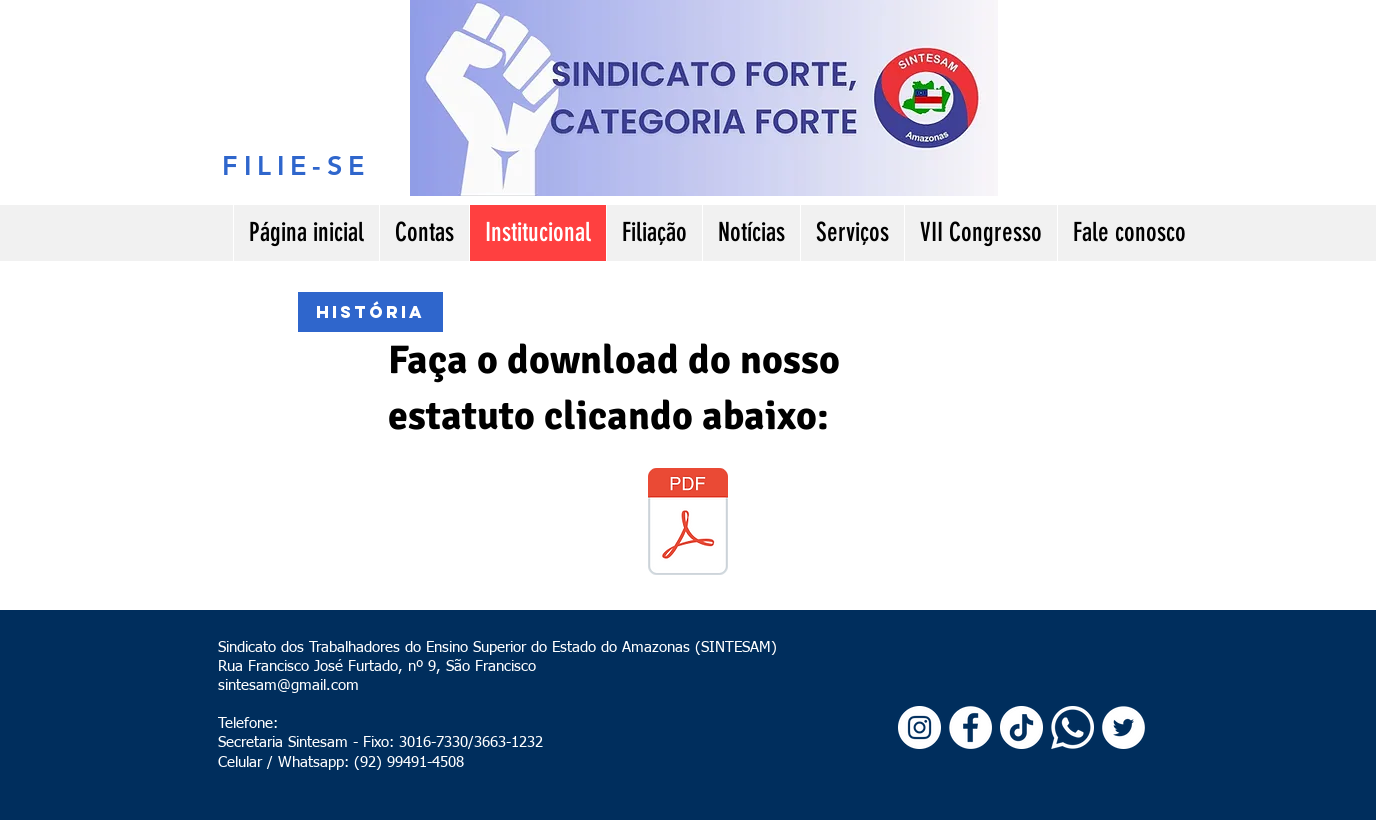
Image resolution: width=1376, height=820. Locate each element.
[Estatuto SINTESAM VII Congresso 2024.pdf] (688, 524)
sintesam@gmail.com (288, 685)
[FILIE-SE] (296, 165)
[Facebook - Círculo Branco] (970, 727)
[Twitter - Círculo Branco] (1123, 727)
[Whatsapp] (1072, 727)
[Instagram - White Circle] (919, 727)
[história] (370, 312)
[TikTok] (1021, 727)
